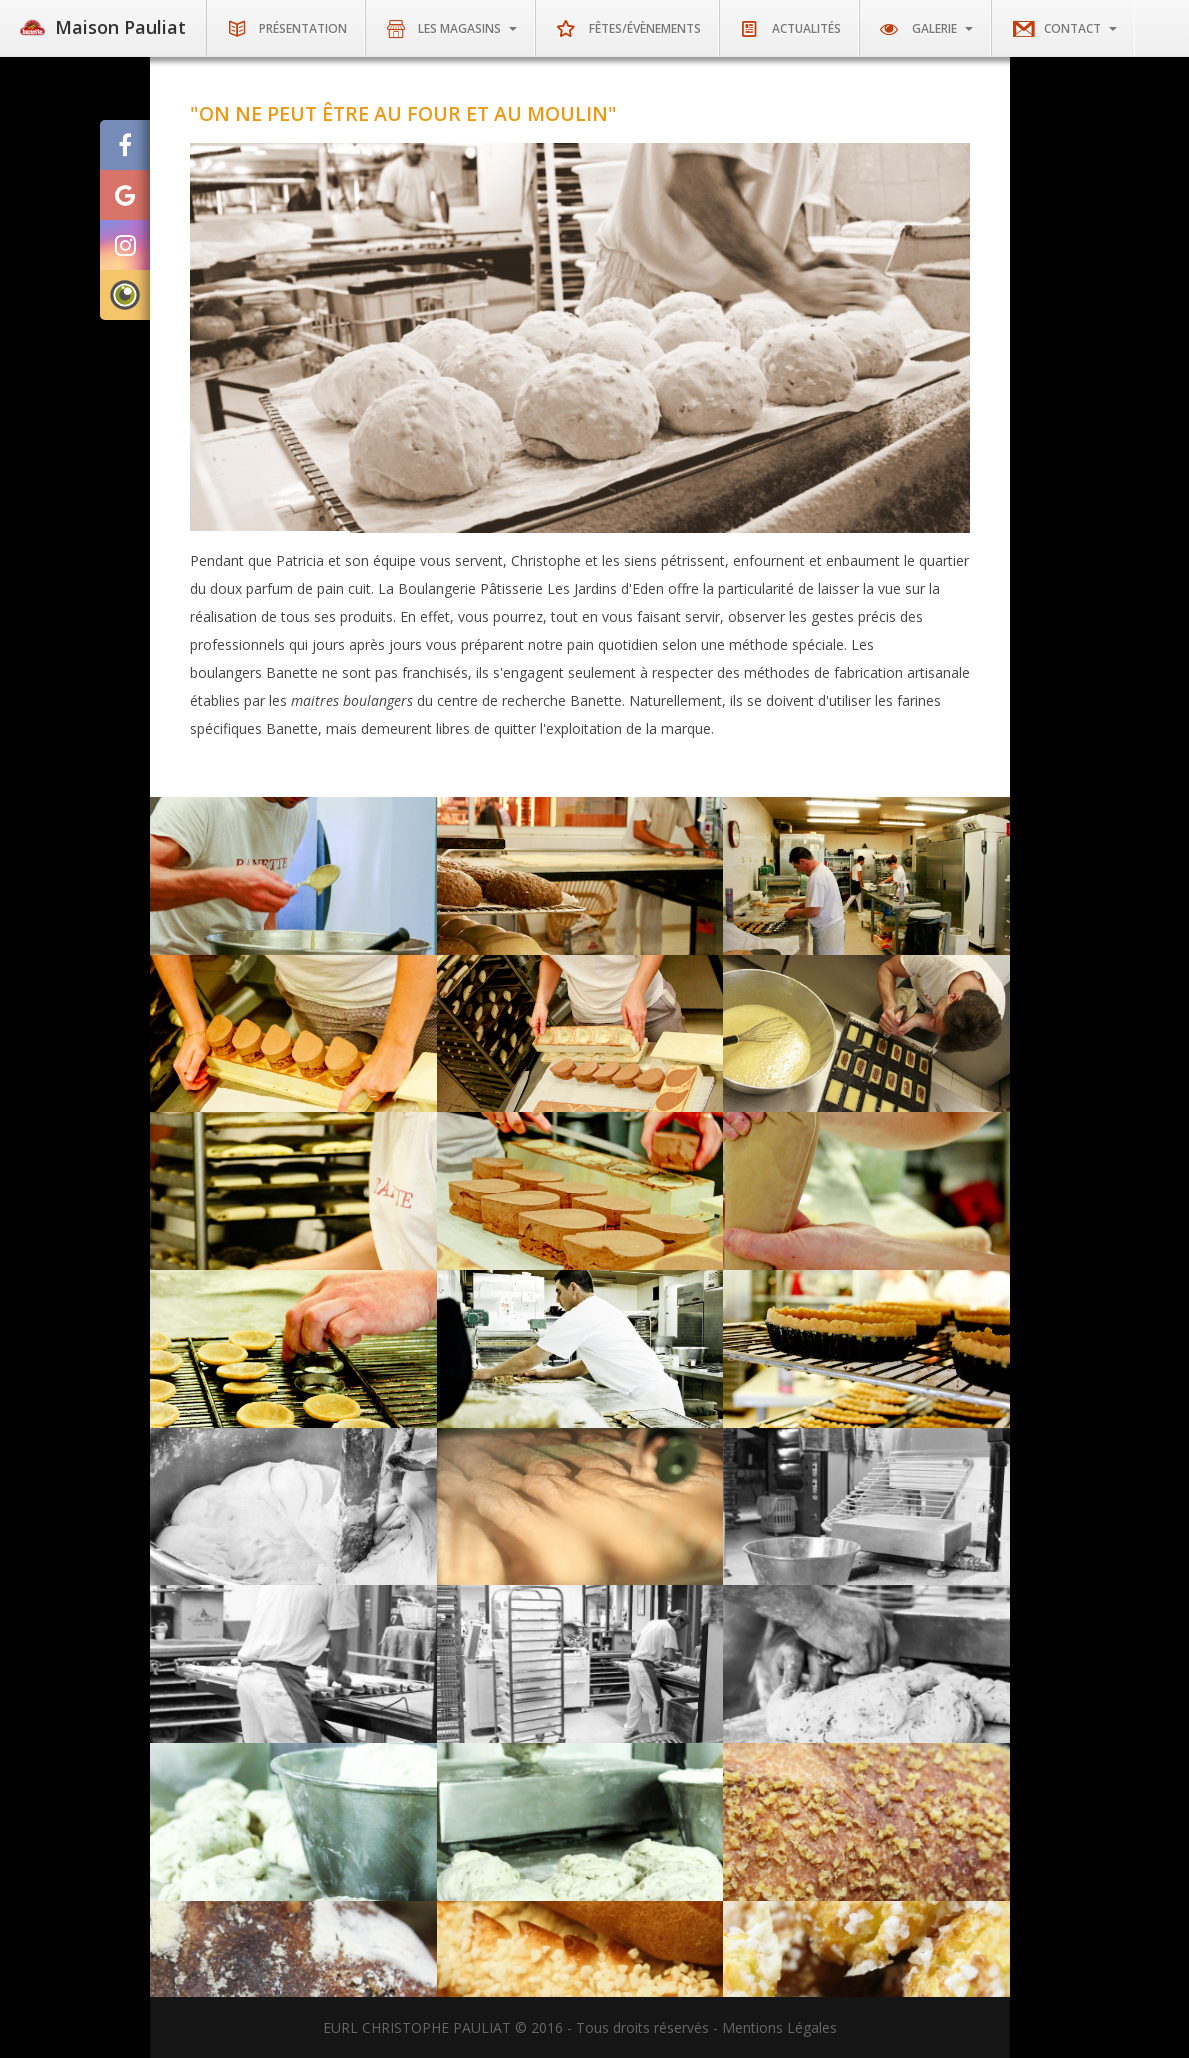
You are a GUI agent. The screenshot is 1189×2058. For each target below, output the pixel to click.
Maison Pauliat (103, 27)
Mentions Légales (779, 2027)
